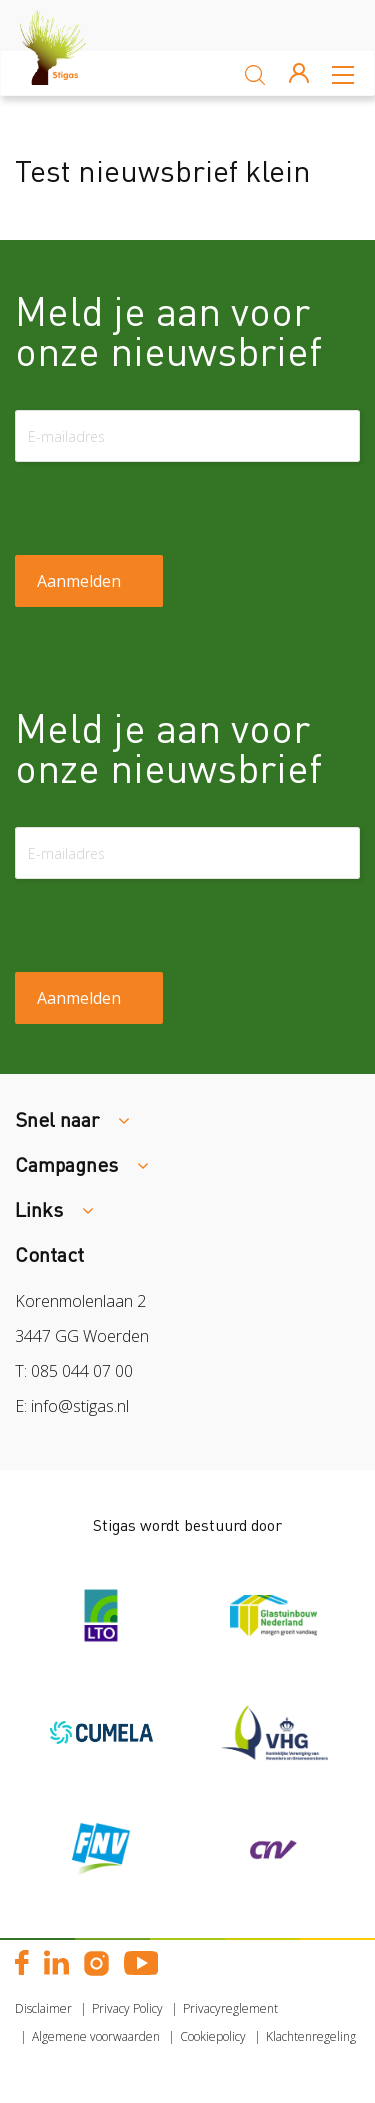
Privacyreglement (230, 2008)
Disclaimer (43, 2008)
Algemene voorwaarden (96, 2036)
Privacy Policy (127, 2008)
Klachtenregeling (311, 2036)
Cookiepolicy (213, 2036)
